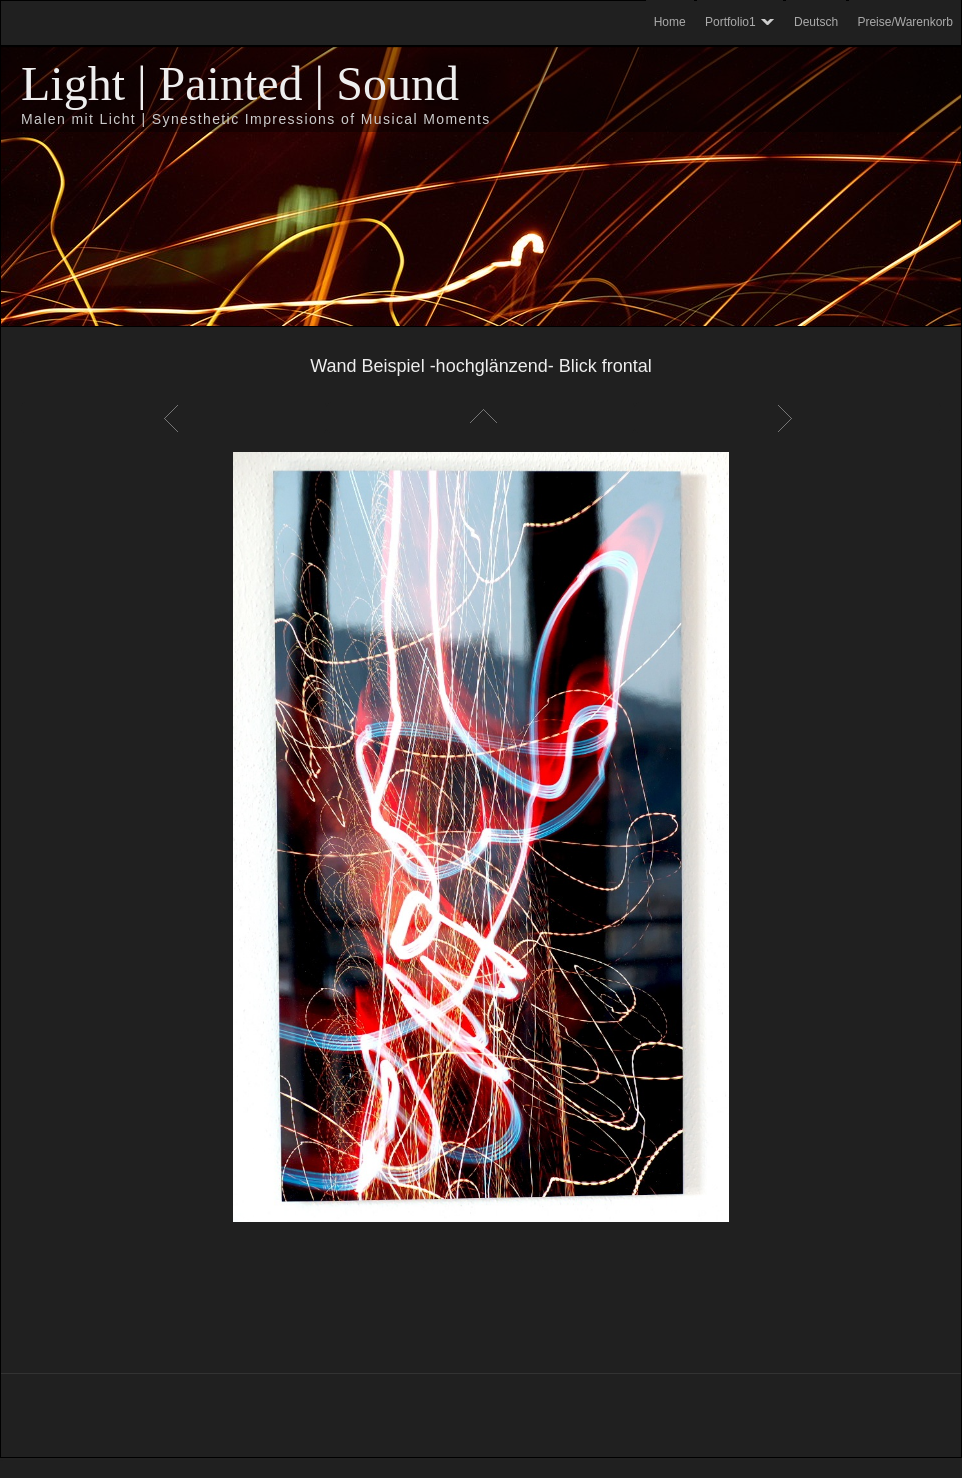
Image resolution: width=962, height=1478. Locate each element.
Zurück (174, 418)
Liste (481, 418)
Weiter (788, 418)
